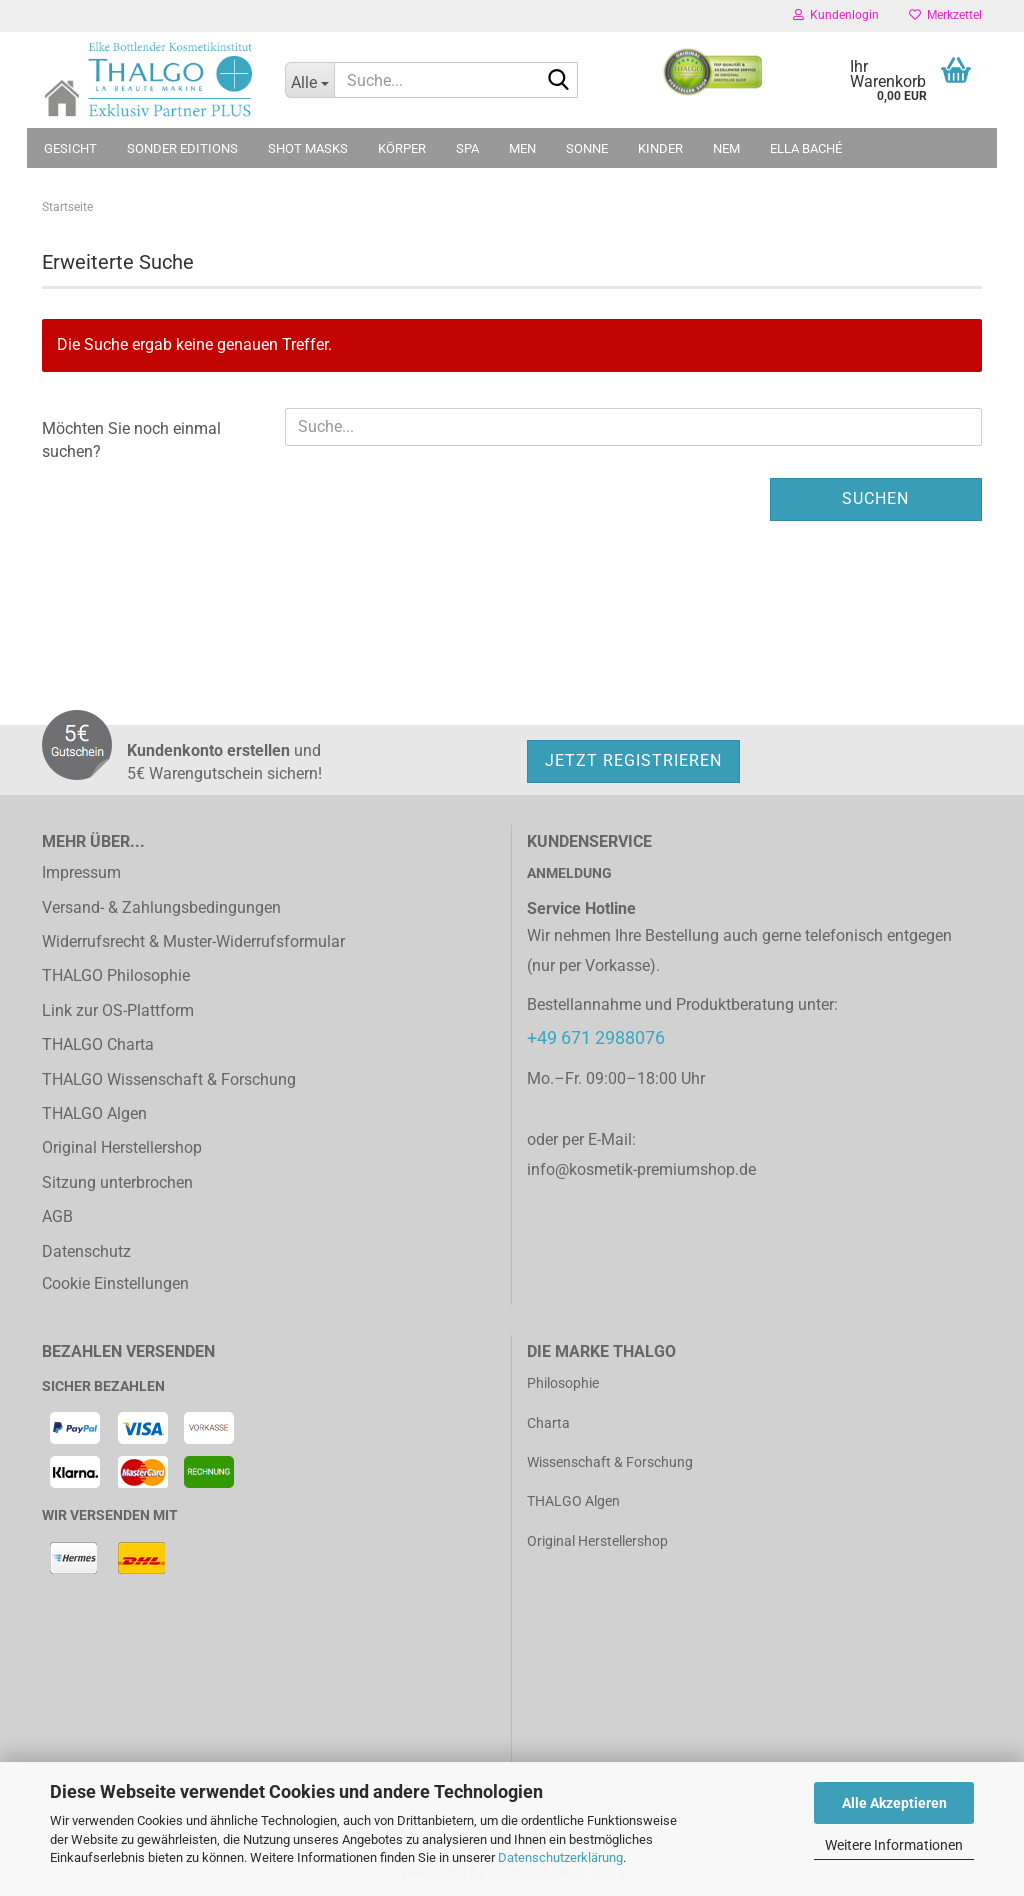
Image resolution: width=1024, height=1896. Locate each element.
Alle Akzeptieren (894, 1803)
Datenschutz (86, 1251)
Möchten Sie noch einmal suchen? (131, 440)
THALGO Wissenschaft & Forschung (169, 1079)
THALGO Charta (98, 1044)
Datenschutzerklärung (560, 1857)
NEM (726, 148)
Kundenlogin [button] (836, 15)
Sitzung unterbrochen (117, 1182)
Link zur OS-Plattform (118, 1010)
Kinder (660, 148)
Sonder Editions (182, 148)
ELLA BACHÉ (806, 148)
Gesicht (70, 148)
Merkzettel (945, 15)
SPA (467, 148)
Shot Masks (308, 148)
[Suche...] (310, 80)
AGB (57, 1216)
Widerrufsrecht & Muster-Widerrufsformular (193, 941)
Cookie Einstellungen (115, 1283)
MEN (522, 148)
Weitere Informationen (894, 1845)
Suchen (875, 498)
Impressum (81, 872)
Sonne (587, 148)
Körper (402, 148)
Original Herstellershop (122, 1147)
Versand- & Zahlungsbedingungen (161, 907)
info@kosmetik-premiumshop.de (641, 1169)
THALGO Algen (94, 1113)
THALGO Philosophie (116, 975)
